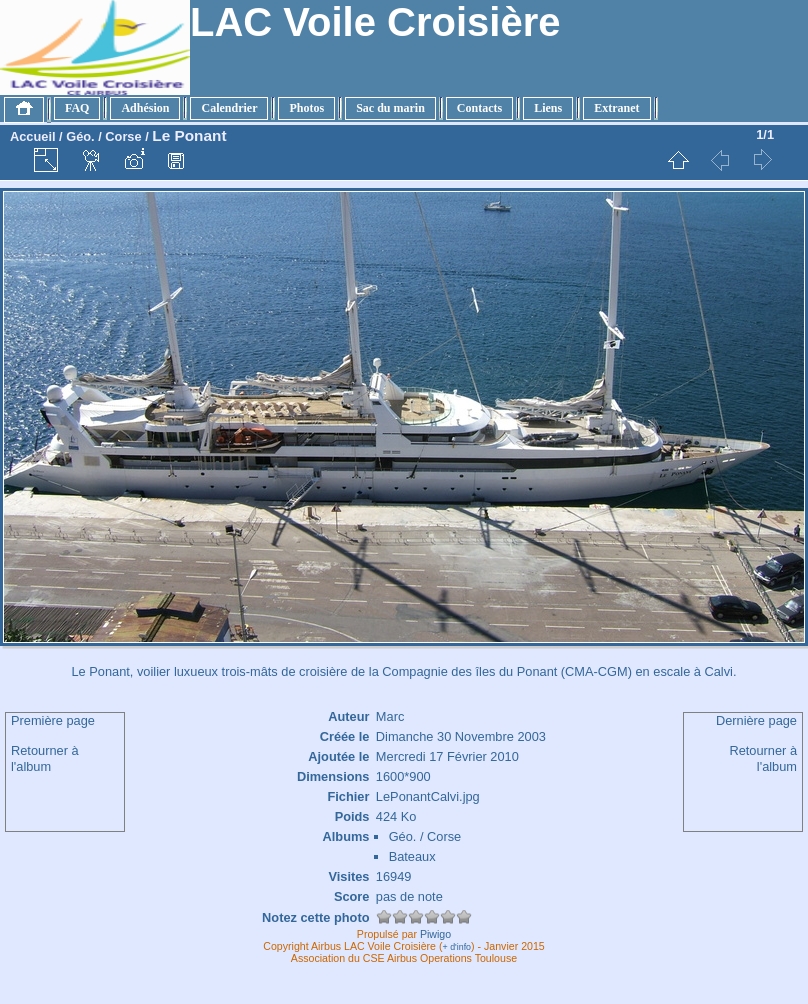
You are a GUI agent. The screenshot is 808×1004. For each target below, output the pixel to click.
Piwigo (435, 934)
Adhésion (145, 108)
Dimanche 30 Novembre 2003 (461, 736)
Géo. (80, 136)
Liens (548, 108)
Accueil (33, 136)
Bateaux (412, 856)
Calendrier (229, 108)
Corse (123, 136)
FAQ (77, 108)
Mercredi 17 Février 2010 (447, 756)
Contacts (479, 108)
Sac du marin (390, 108)
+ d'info (457, 947)
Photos (306, 108)
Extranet (616, 108)
